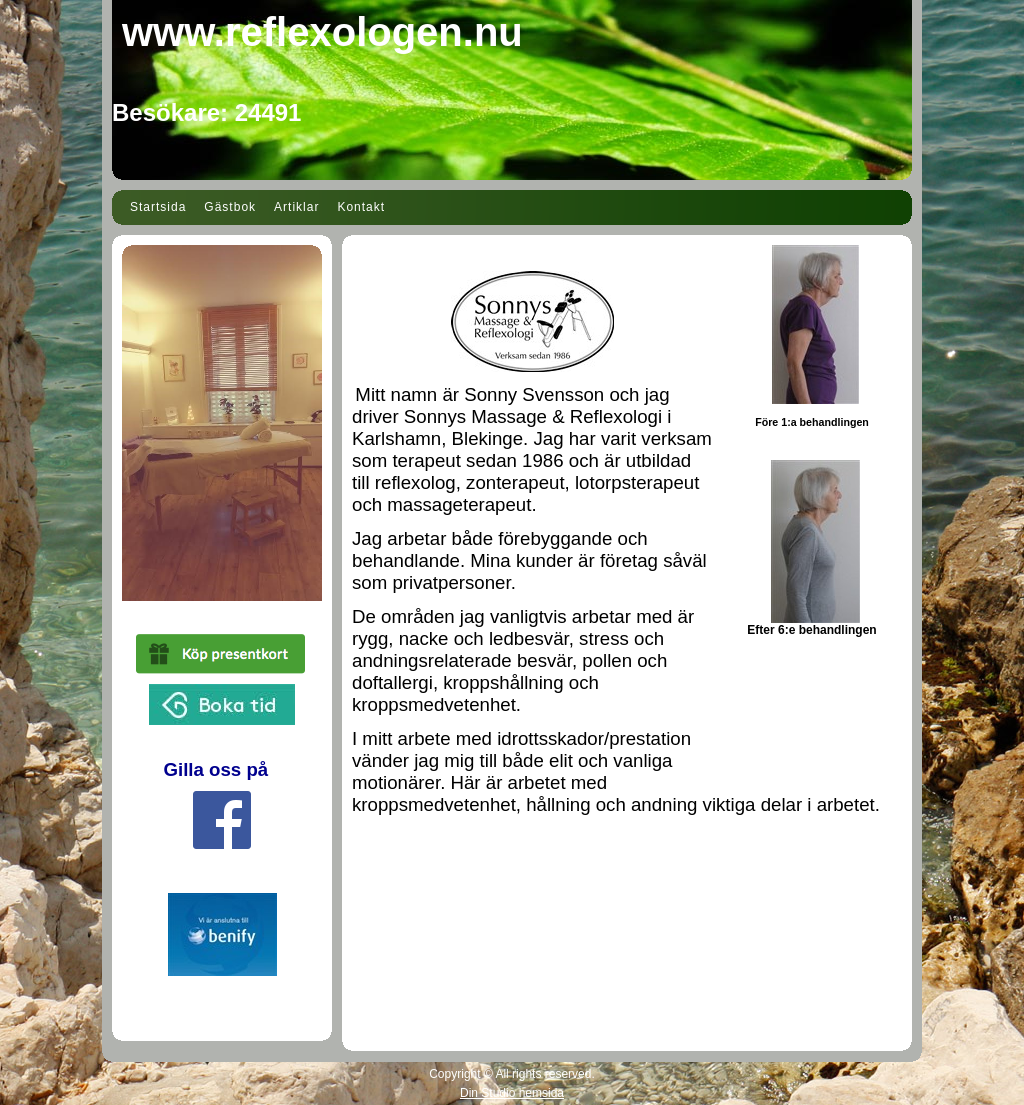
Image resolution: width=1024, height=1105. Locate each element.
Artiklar (296, 207)
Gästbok (230, 207)
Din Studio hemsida (512, 1093)
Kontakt (361, 207)
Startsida (158, 207)
